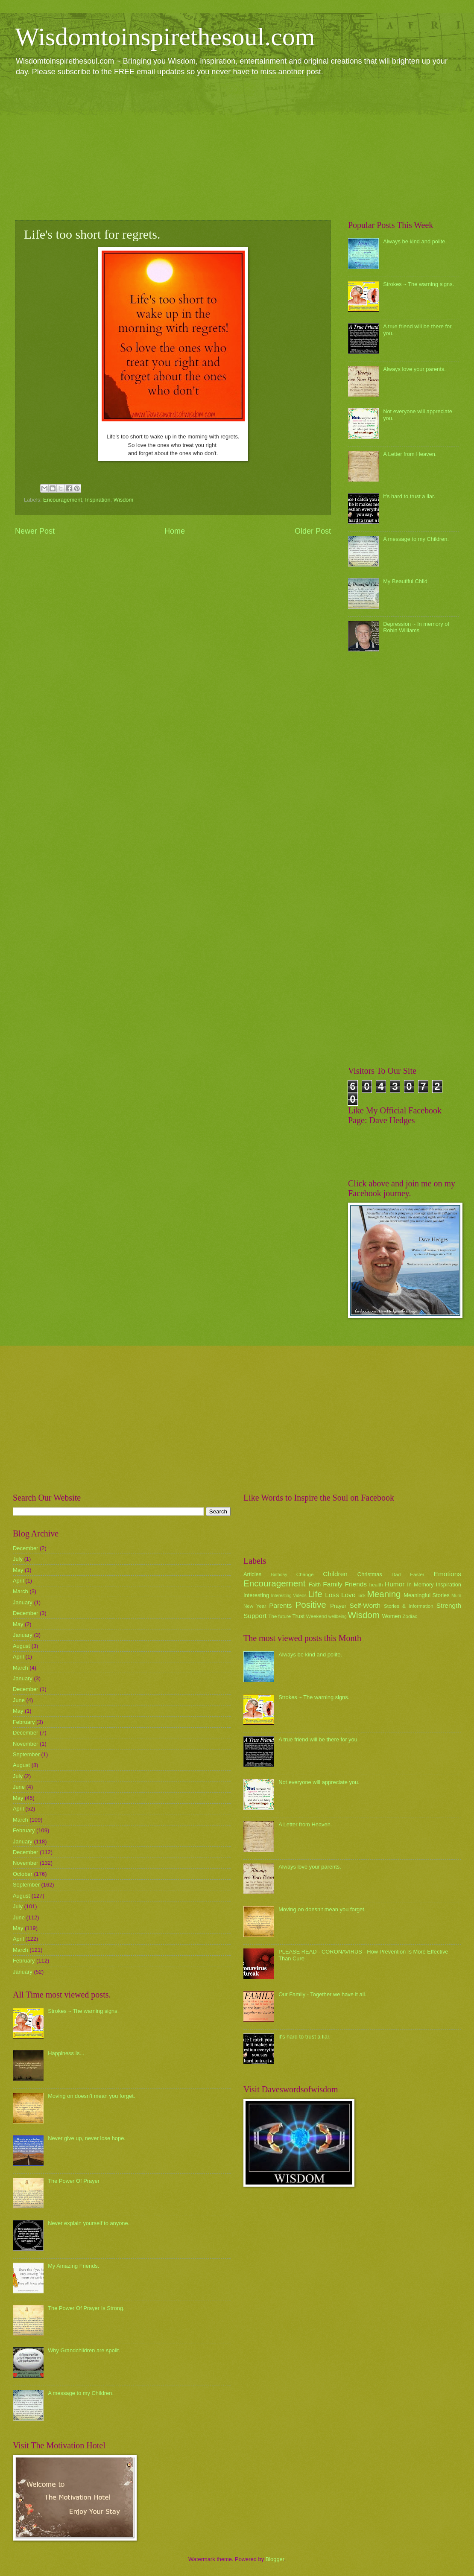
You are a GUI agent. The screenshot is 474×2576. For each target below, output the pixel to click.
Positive (311, 1604)
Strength (448, 1605)
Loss (332, 1594)
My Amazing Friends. (73, 2266)
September (26, 1754)
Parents (280, 1605)
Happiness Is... (66, 2053)
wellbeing (337, 1616)
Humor (394, 1584)
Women (391, 1616)
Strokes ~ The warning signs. (418, 284)
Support (254, 1615)
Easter (417, 1574)
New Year (254, 1606)
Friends (356, 1584)
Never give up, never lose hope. (87, 2138)
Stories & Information (408, 1606)
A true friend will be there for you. (318, 1739)
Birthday (279, 1574)
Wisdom (124, 500)
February (24, 1722)
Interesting (256, 1595)
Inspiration (97, 500)
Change (305, 1574)
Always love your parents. (414, 369)
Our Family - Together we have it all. (322, 1994)
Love (348, 1594)
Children (335, 1573)
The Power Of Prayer (73, 2181)
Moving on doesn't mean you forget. (91, 2096)
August (21, 1646)
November (25, 1744)
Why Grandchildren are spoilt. (84, 2350)
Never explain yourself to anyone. (88, 2223)
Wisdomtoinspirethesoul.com (165, 37)
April (18, 1580)
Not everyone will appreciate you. (319, 1782)
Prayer (338, 1606)
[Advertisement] (237, 147)
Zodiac (409, 1616)
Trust (298, 1616)
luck (362, 1595)
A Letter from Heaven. (409, 454)
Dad (396, 1574)
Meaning (384, 1594)
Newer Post (35, 531)
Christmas (369, 1574)
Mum (456, 1595)
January (22, 1602)
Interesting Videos (289, 1595)
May (18, 1570)
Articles (252, 1574)
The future (279, 1616)
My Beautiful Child (405, 581)
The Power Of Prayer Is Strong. (86, 2308)
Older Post (313, 531)
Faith (315, 1584)
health (376, 1584)
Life (315, 1594)
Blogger (275, 2559)
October (22, 1874)
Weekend (316, 1616)
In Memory (420, 1584)
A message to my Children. (416, 539)
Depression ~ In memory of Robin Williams (416, 627)
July (18, 1559)
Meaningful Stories (426, 1595)
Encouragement (62, 500)
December (25, 1548)
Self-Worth (364, 1605)
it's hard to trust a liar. (409, 496)
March (20, 1591)
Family (332, 1584)
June (19, 1700)
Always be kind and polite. (415, 241)
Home (174, 531)
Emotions (447, 1573)
